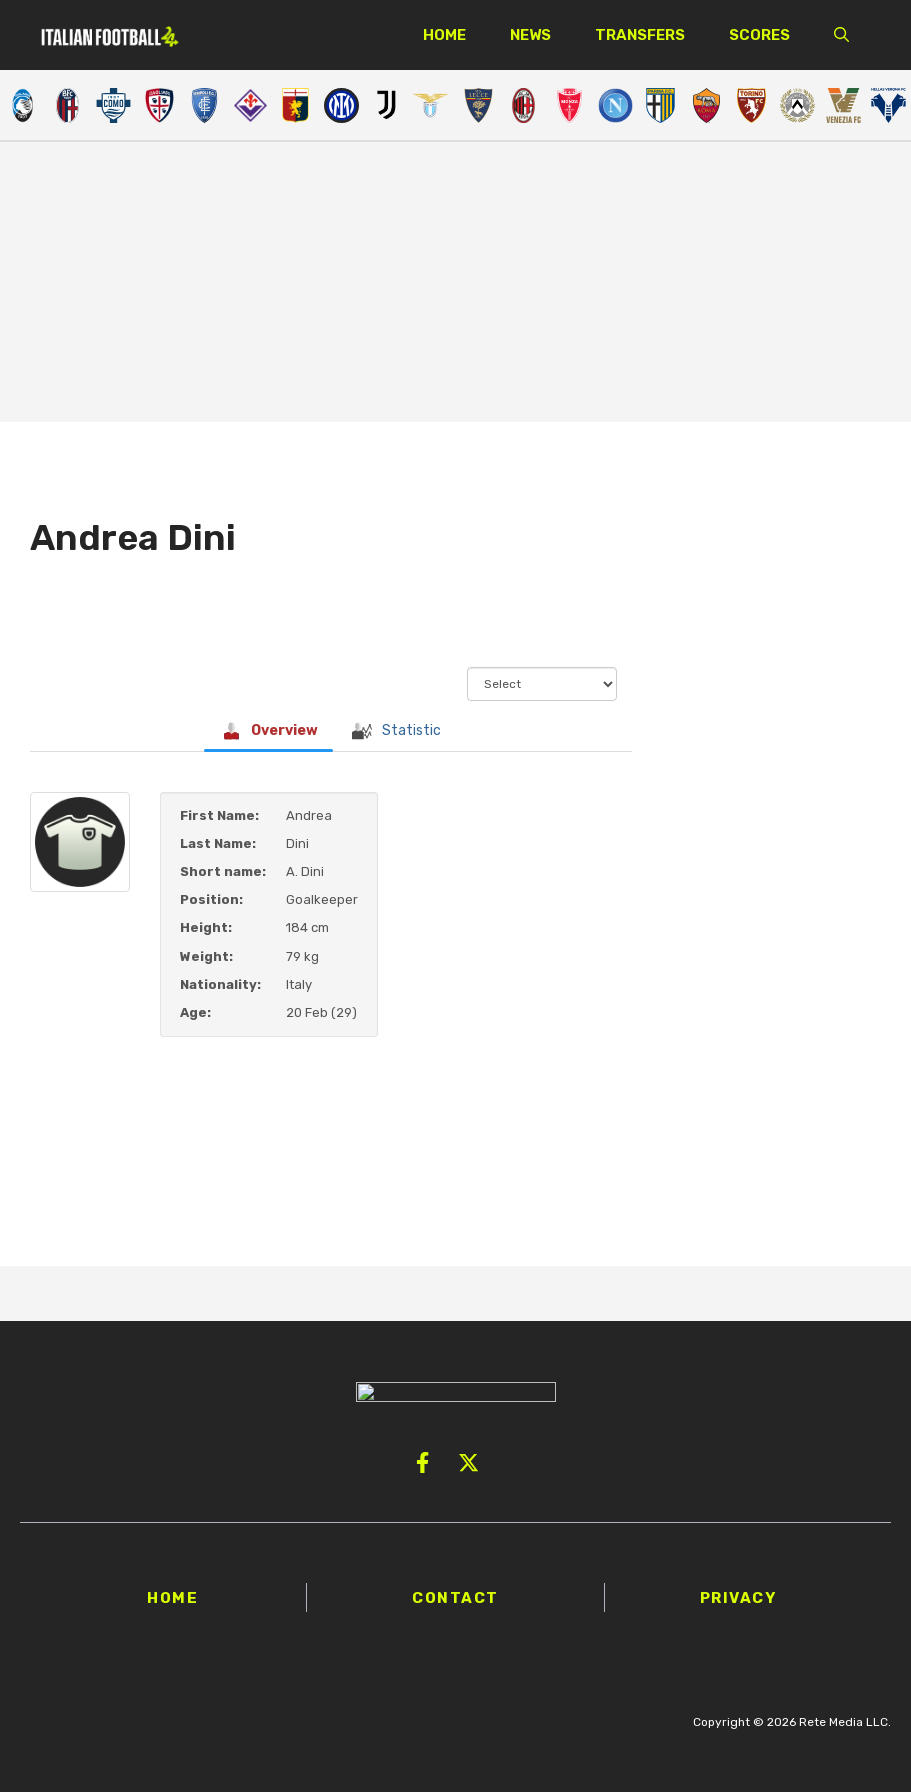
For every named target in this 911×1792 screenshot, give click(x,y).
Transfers (640, 35)
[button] (841, 35)
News (530, 35)
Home (444, 35)
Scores (759, 35)
